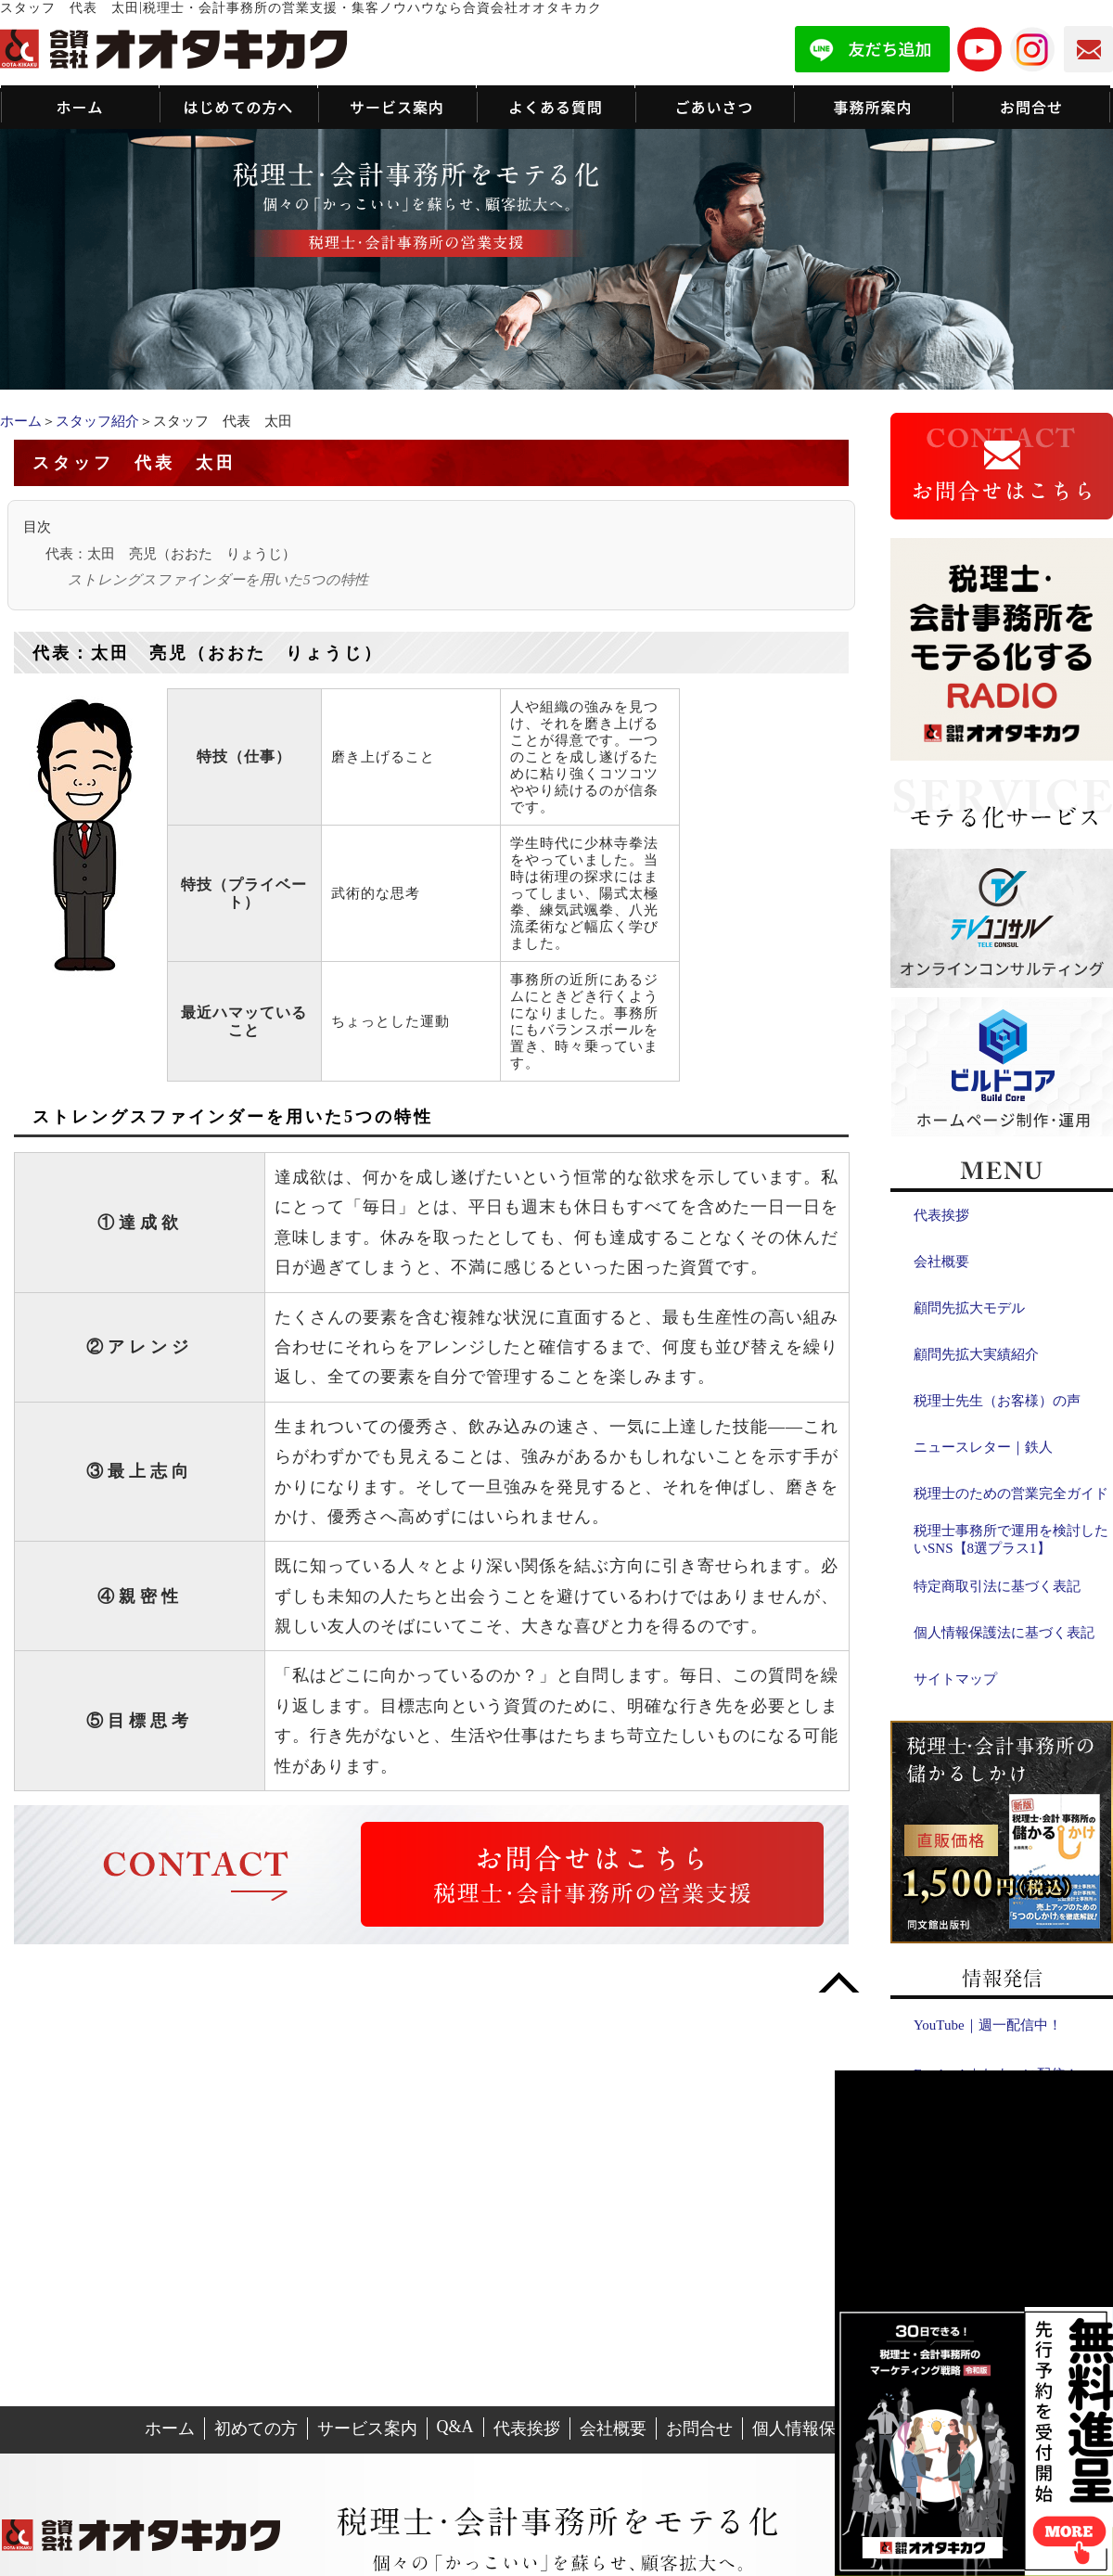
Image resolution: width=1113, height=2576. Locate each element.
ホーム (21, 421)
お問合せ (699, 2428)
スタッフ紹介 (97, 421)
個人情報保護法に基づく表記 (1004, 1632)
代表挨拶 (941, 1215)
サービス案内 (367, 2428)
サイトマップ (955, 1679)
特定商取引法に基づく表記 (997, 1586)
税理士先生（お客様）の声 (997, 1400)
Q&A (455, 2426)
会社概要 (941, 1261)
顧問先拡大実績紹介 (976, 1354)
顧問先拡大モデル (969, 1308)
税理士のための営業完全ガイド (1011, 1493)
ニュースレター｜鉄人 (983, 1447)
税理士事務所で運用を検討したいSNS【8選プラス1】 (1011, 1539)
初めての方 (256, 2428)
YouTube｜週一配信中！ (988, 2025)
